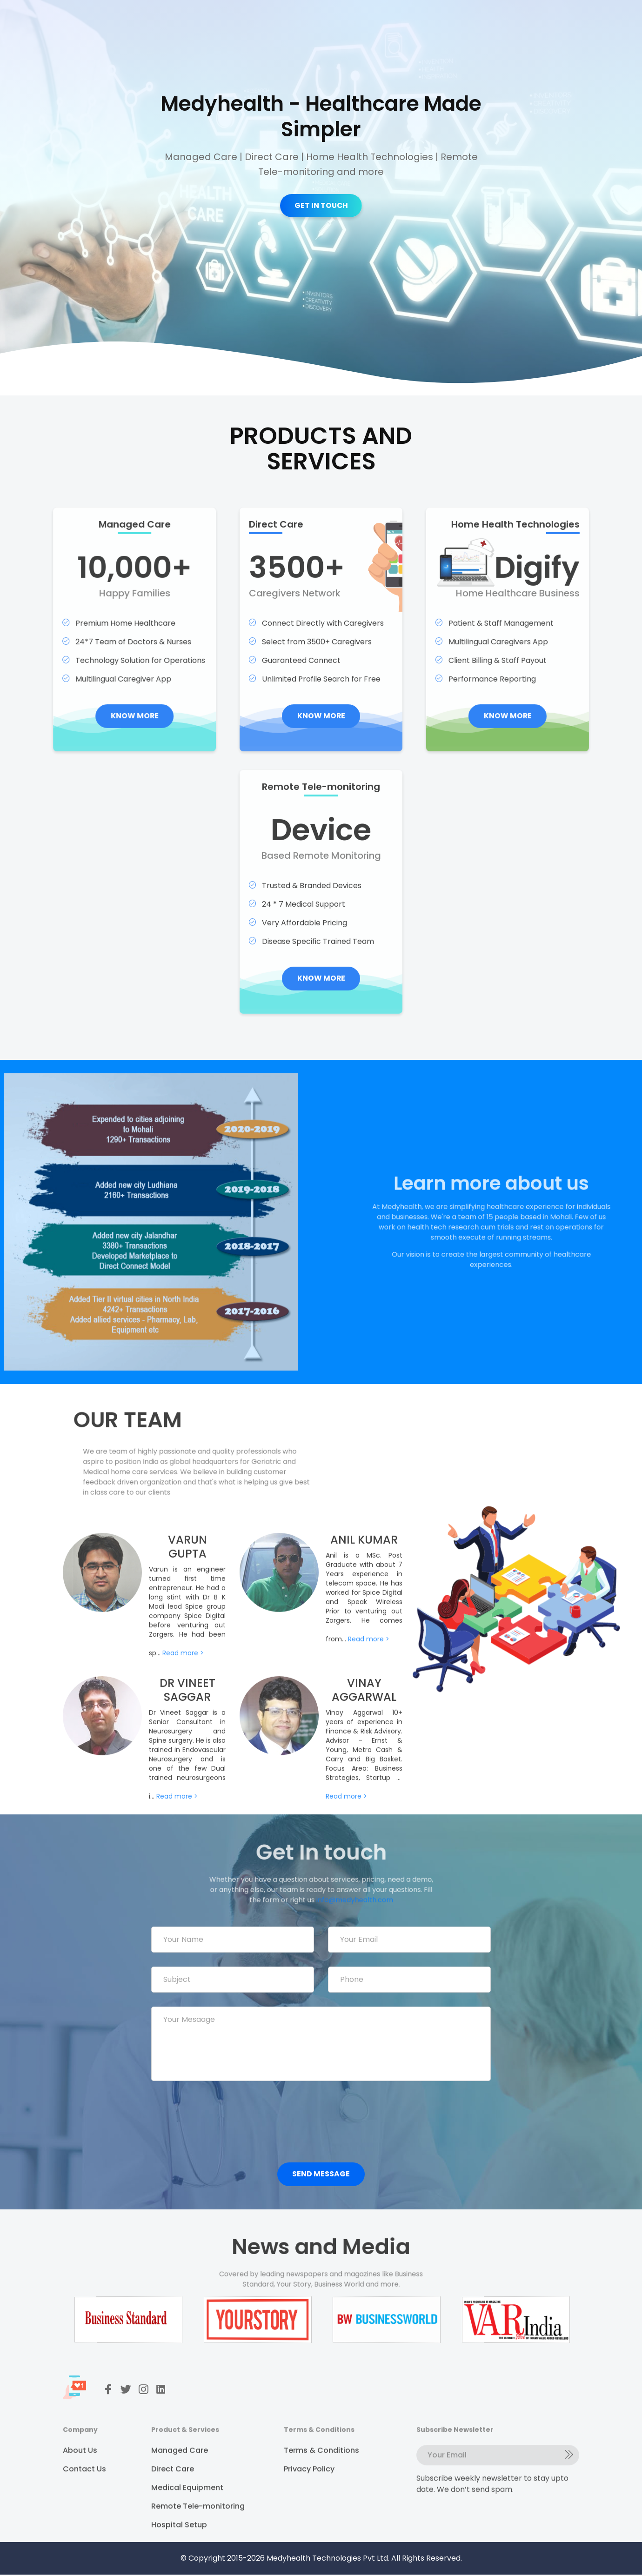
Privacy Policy (309, 2493)
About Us (80, 2474)
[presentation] (222, 2117)
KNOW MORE (114, 736)
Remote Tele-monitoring (198, 2530)
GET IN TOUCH (321, 205)
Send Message (321, 2175)
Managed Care (179, 2474)
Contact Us (84, 2493)
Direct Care (172, 2493)
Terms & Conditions (321, 2474)
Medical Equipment (187, 2511)
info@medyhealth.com (348, 1896)
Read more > (183, 1674)
